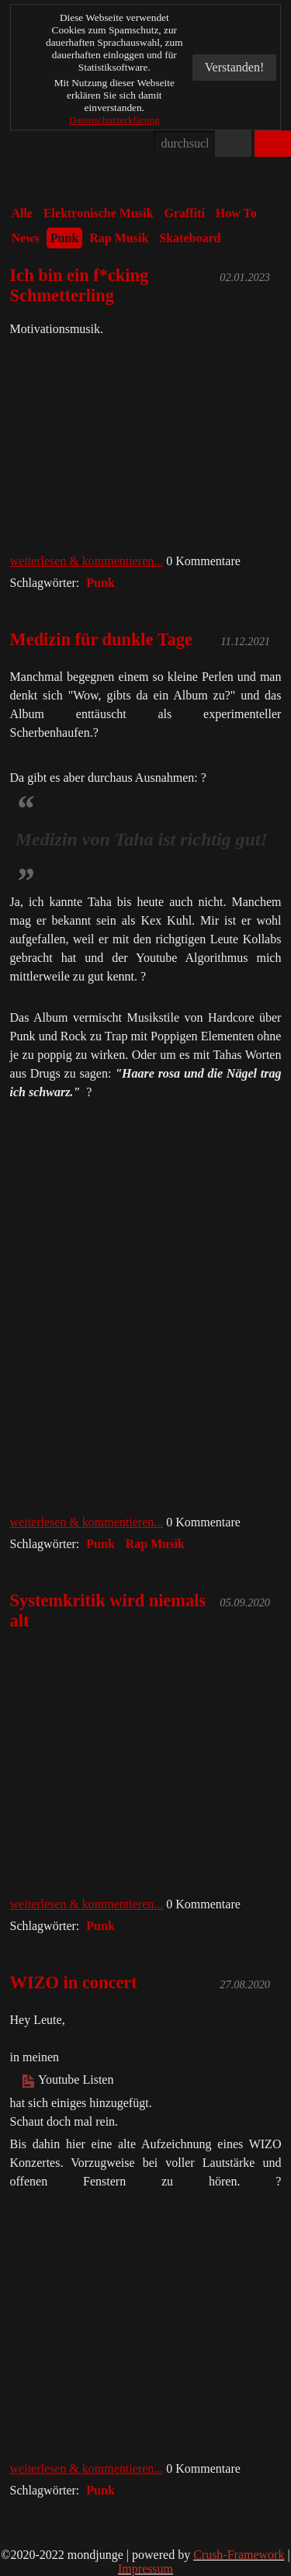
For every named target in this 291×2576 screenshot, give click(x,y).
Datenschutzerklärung (114, 120)
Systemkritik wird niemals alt (108, 1610)
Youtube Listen (68, 2079)
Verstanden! (234, 67)
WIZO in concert (73, 1982)
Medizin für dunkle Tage (101, 639)
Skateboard (189, 238)
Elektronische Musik (98, 213)
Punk (64, 238)
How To (236, 213)
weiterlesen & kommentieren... (87, 561)
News (25, 238)
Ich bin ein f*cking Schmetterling (79, 285)
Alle (22, 213)
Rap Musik (118, 238)
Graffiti (184, 213)
